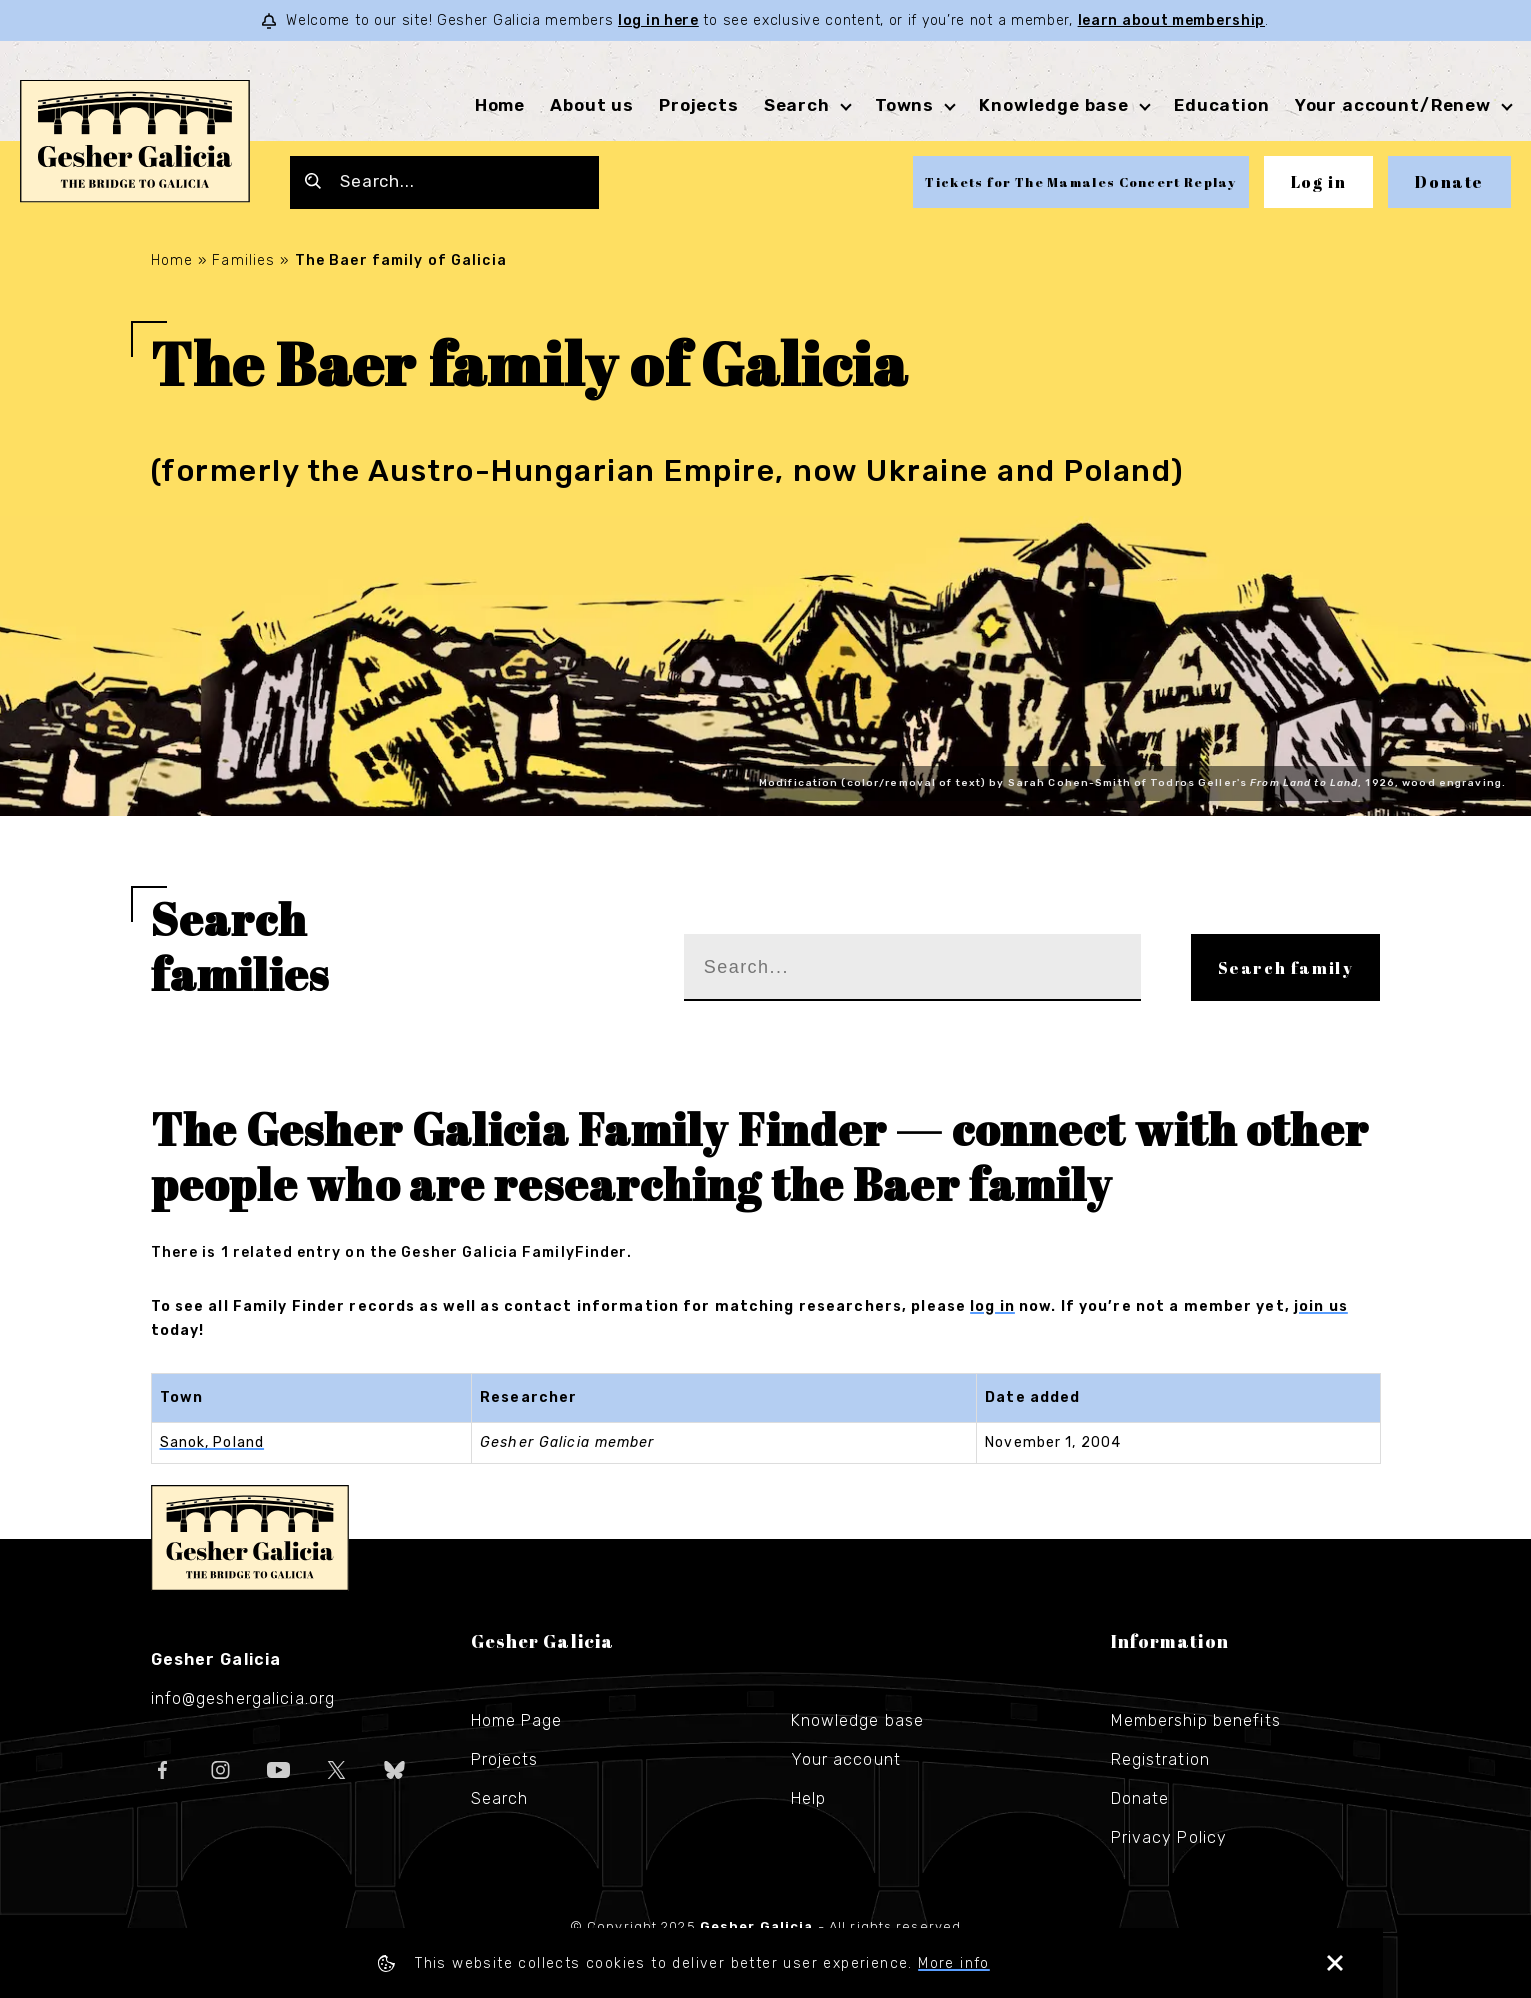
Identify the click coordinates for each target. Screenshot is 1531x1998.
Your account (846, 1759)
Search (797, 105)
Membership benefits (1196, 1720)
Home (500, 105)
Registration (1160, 1759)
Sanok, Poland (212, 1442)
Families (243, 260)
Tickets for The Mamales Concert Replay (1080, 182)
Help (808, 1798)
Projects (699, 105)
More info (1028, 1963)
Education (1222, 105)
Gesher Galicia (250, 1538)
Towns (904, 105)
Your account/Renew (1393, 105)
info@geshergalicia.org (243, 1698)
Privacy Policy (1169, 1837)
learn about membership (1171, 20)
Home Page (517, 1720)
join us (1321, 1306)
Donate (1449, 182)
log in (992, 1306)
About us (592, 105)
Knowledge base (1054, 105)
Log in (1319, 182)
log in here (658, 20)
